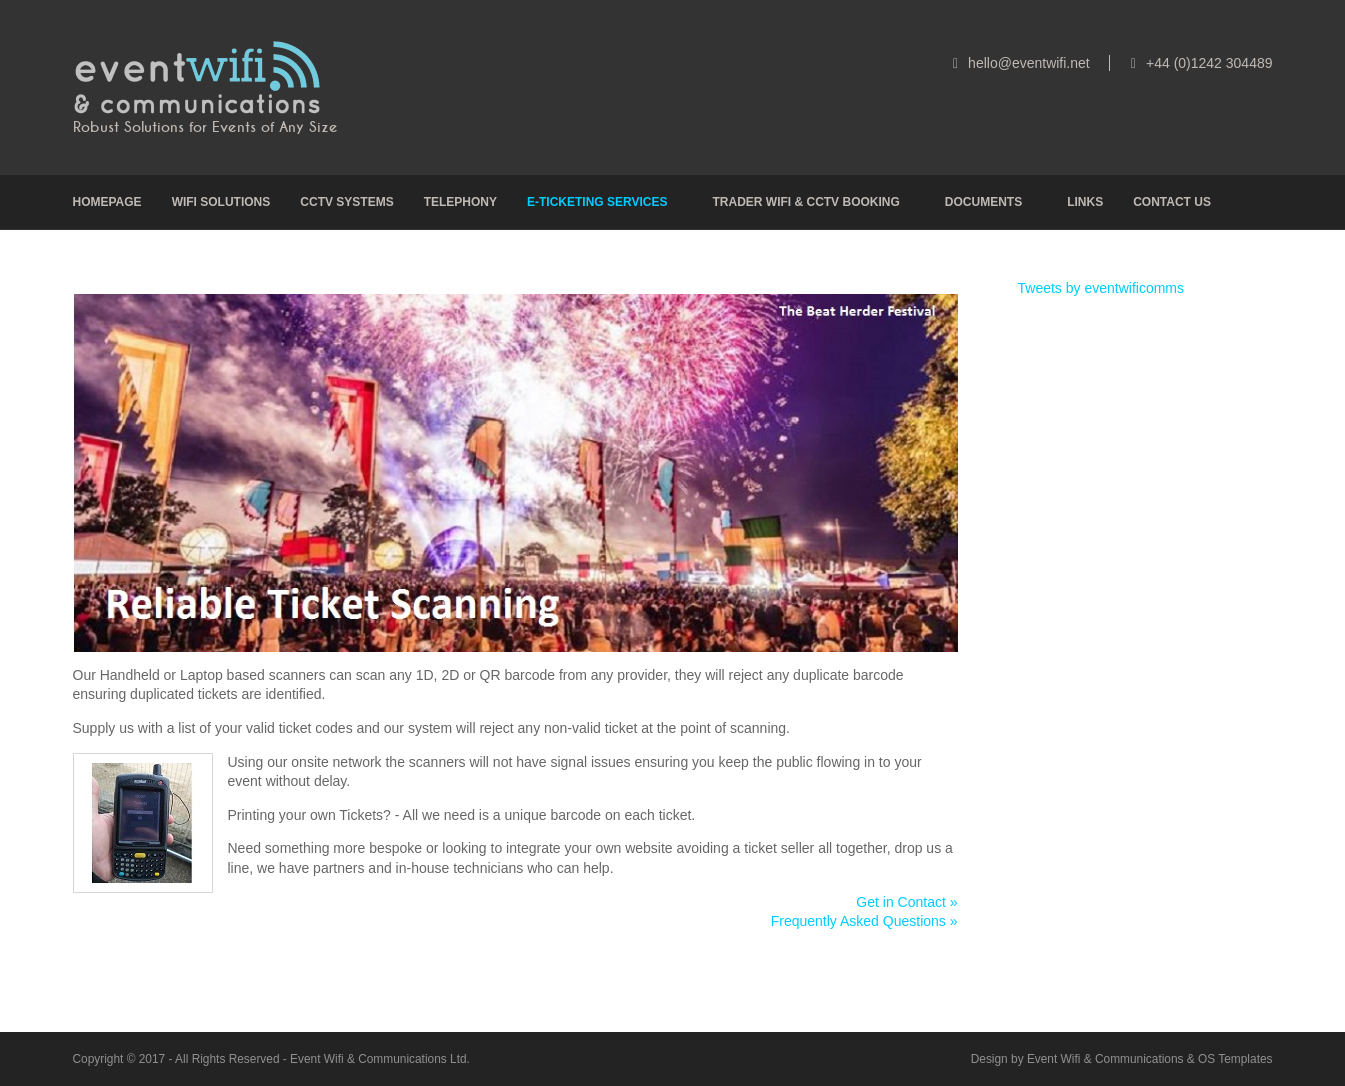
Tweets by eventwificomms (1101, 288)
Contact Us (1172, 202)
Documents (983, 202)
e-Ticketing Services (597, 202)
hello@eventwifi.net (1029, 63)
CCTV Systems (346, 202)
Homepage (107, 202)
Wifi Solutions (221, 202)
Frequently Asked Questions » (864, 921)
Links (1085, 202)
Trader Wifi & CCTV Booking (805, 202)
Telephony (460, 202)
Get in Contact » (906, 902)
